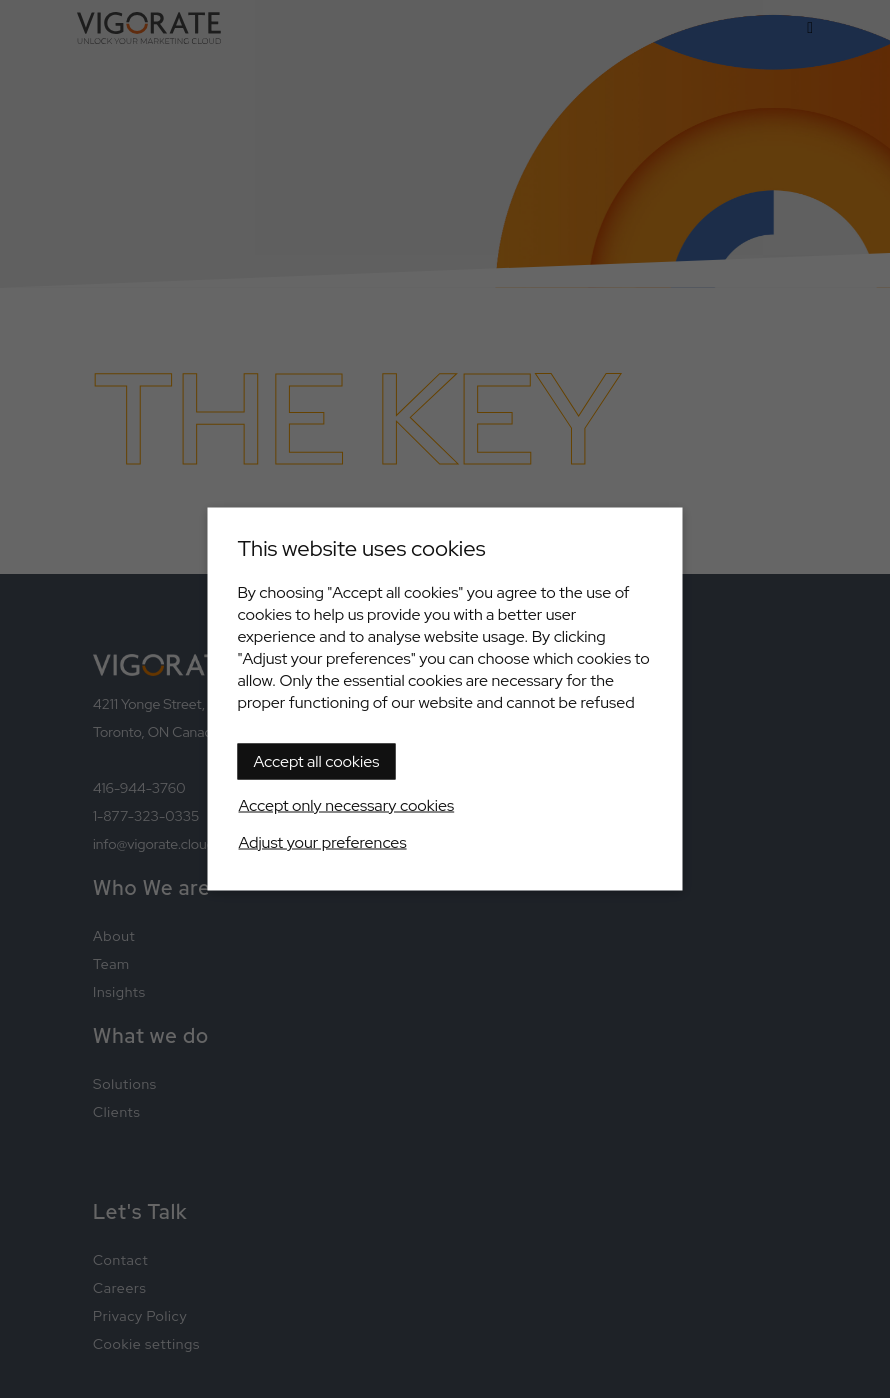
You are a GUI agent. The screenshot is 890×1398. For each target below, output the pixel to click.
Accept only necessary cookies (347, 805)
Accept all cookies (317, 761)
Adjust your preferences (323, 842)
